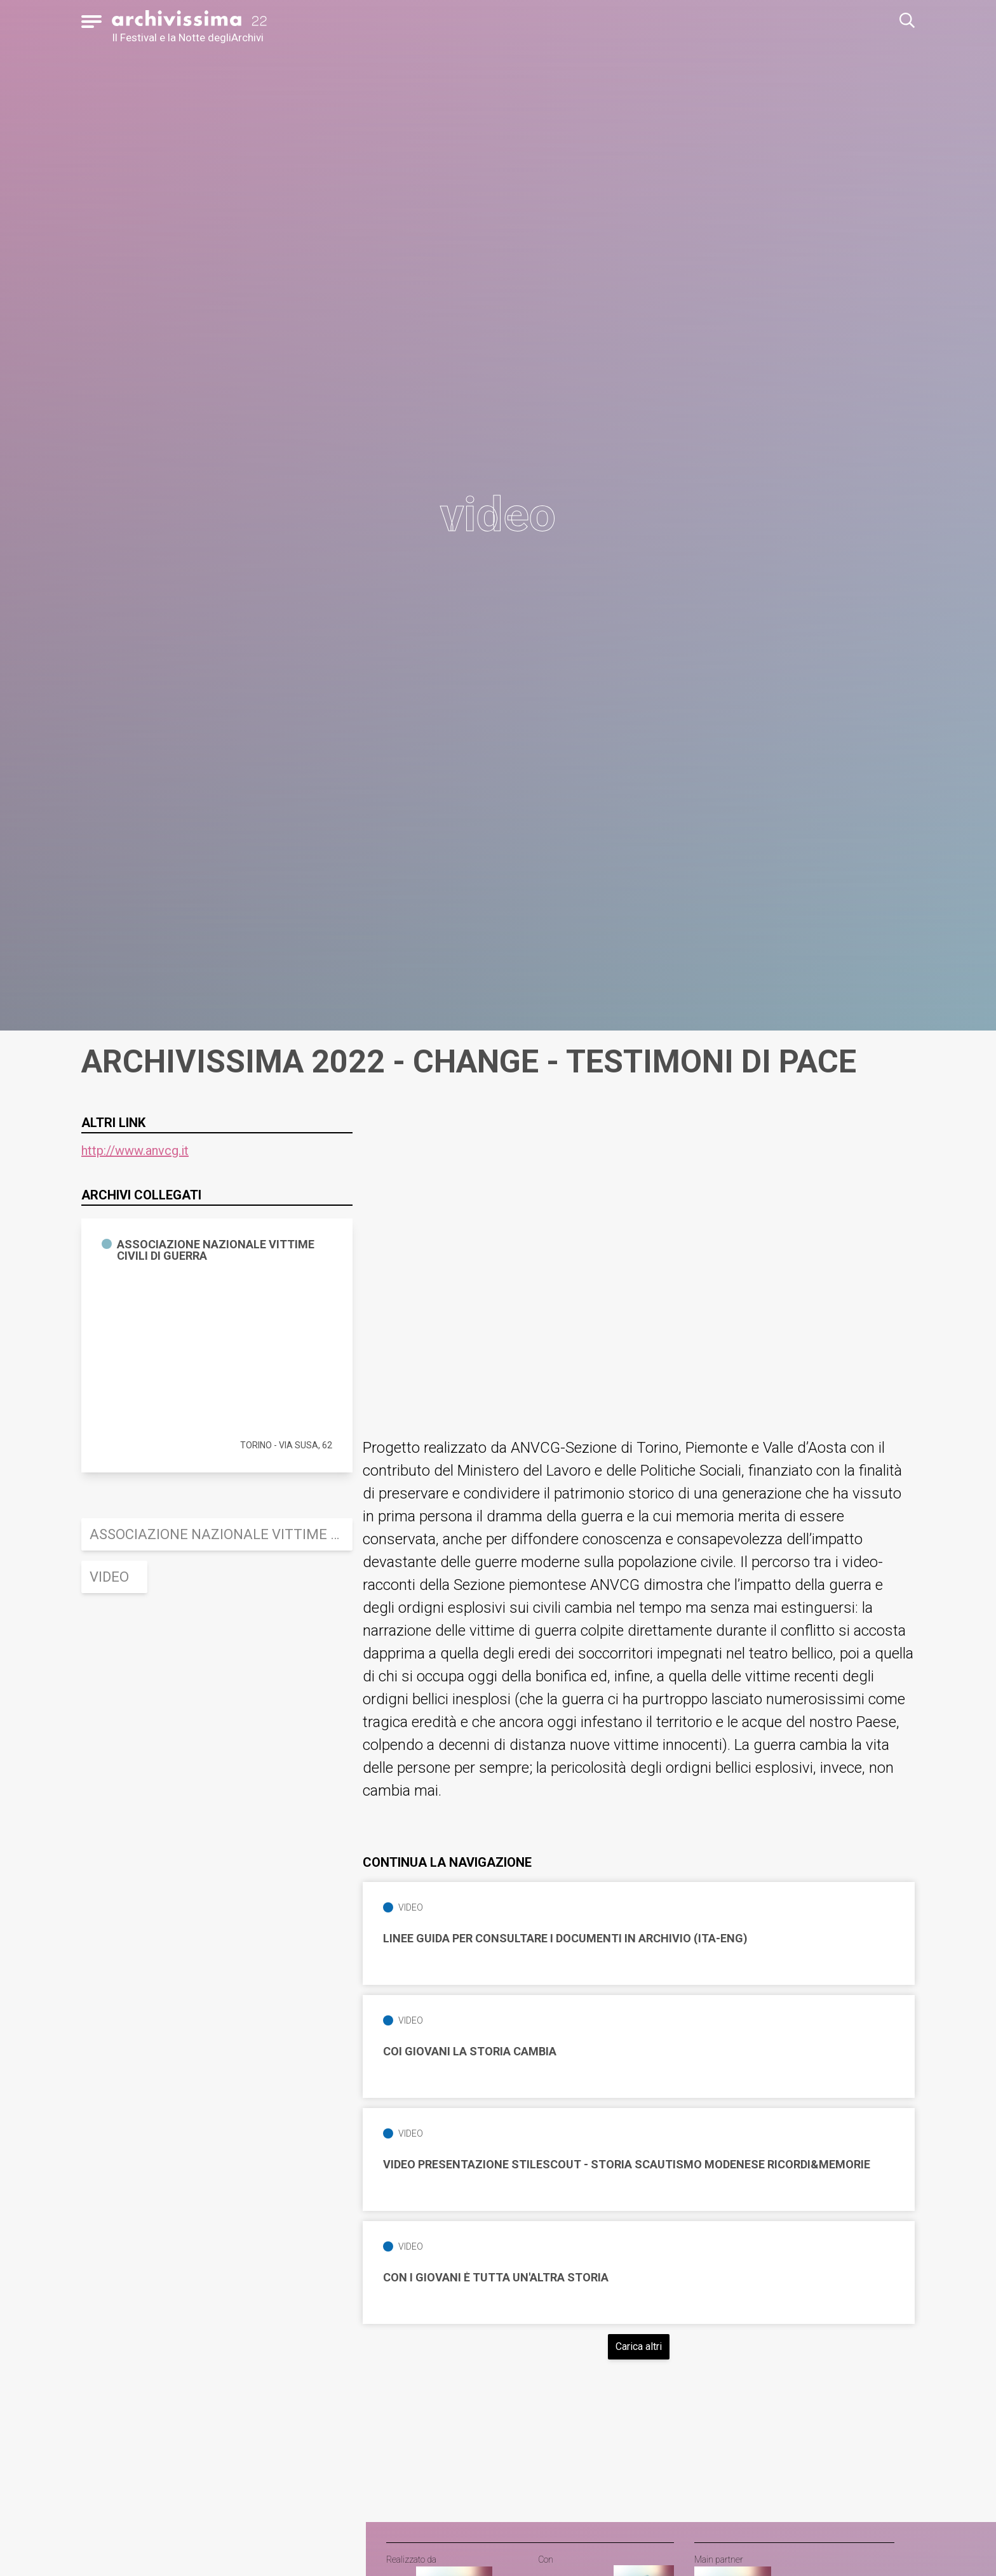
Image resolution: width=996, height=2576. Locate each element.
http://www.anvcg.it (135, 1150)
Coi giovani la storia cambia (469, 2051)
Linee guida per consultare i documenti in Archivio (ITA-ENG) (565, 1938)
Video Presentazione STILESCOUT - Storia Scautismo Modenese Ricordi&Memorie (626, 2164)
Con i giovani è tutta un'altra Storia (496, 2277)
